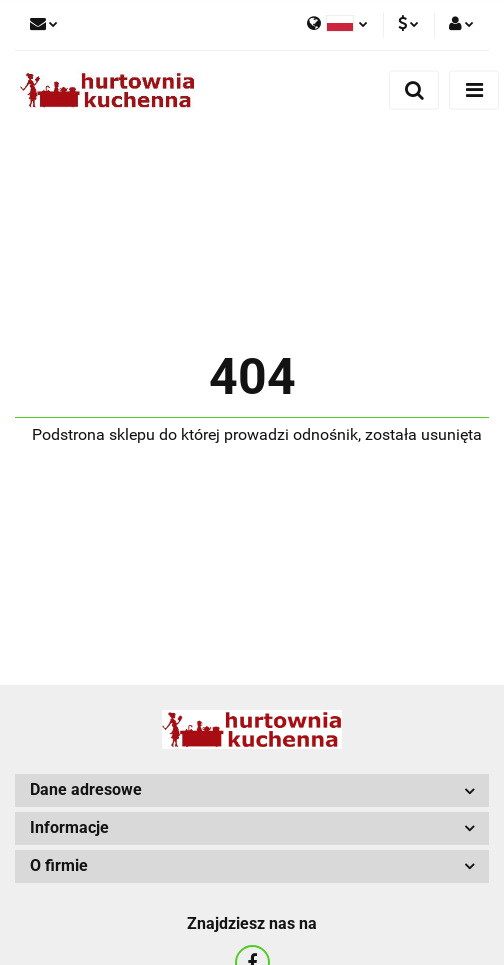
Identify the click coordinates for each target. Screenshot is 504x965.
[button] (252, 790)
